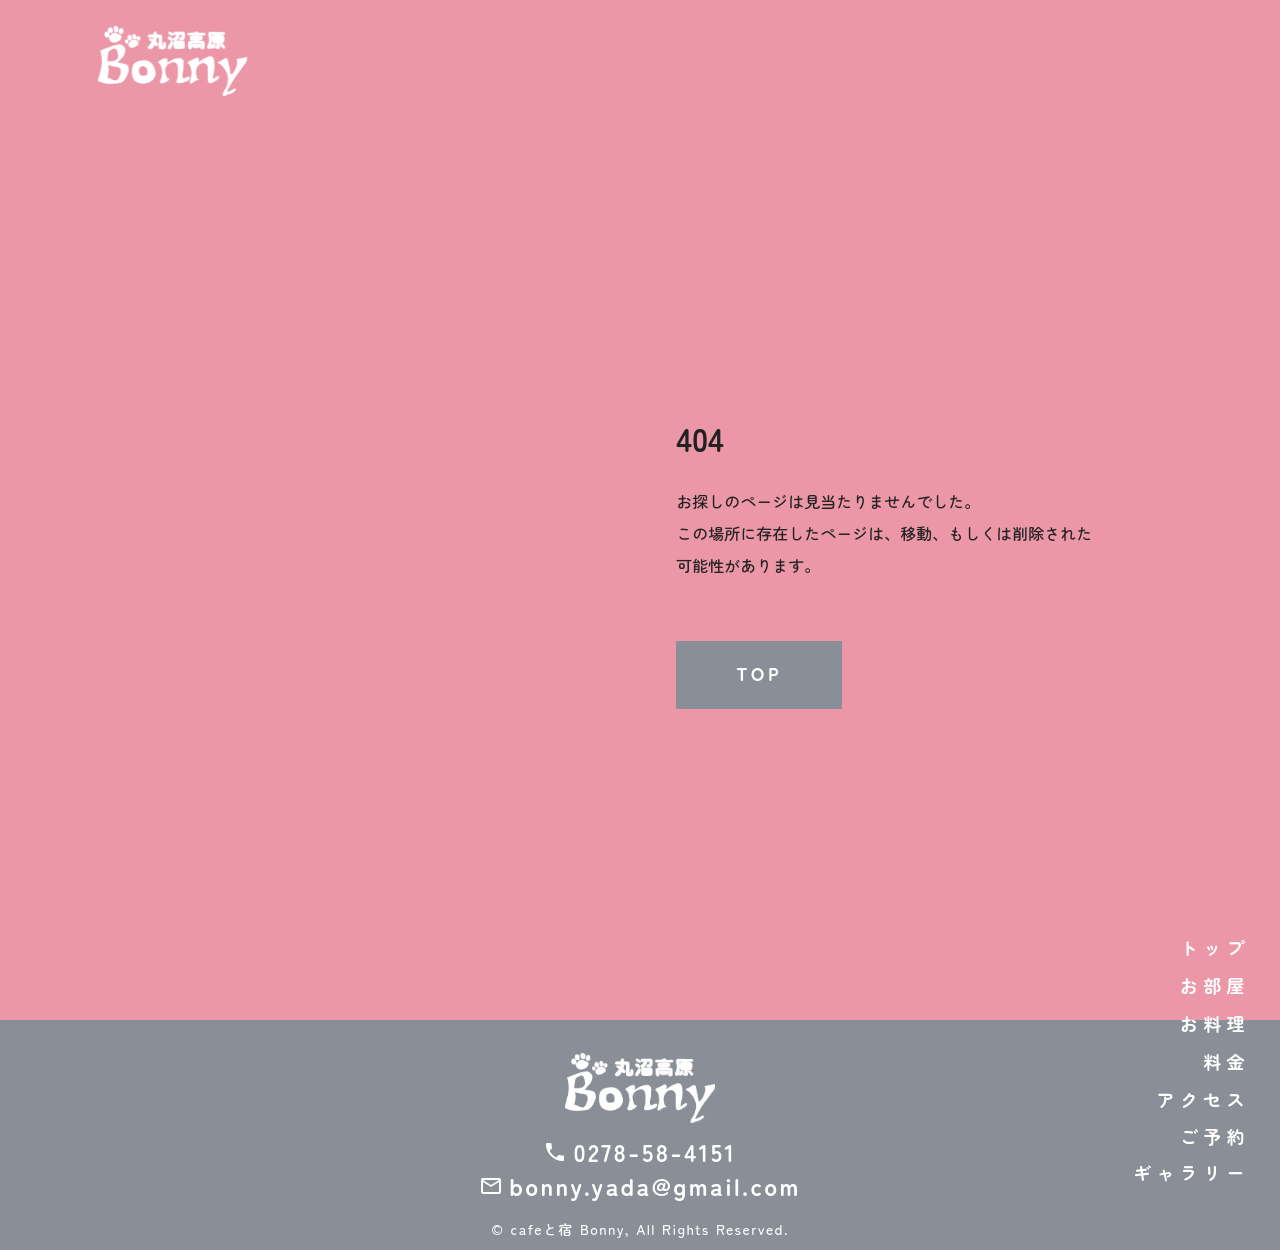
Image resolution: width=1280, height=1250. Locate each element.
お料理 (1215, 1023)
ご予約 (1215, 1136)
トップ (1215, 947)
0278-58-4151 (654, 1152)
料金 (1226, 1061)
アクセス (1203, 1099)
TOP (759, 674)
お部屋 (1215, 985)
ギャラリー (1191, 1172)
